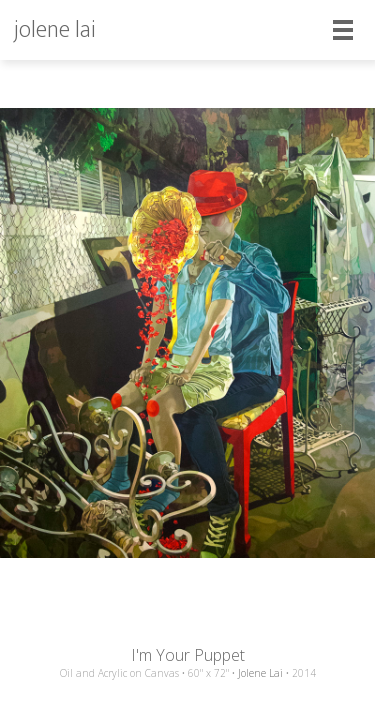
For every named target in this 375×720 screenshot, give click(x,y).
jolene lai (55, 30)
